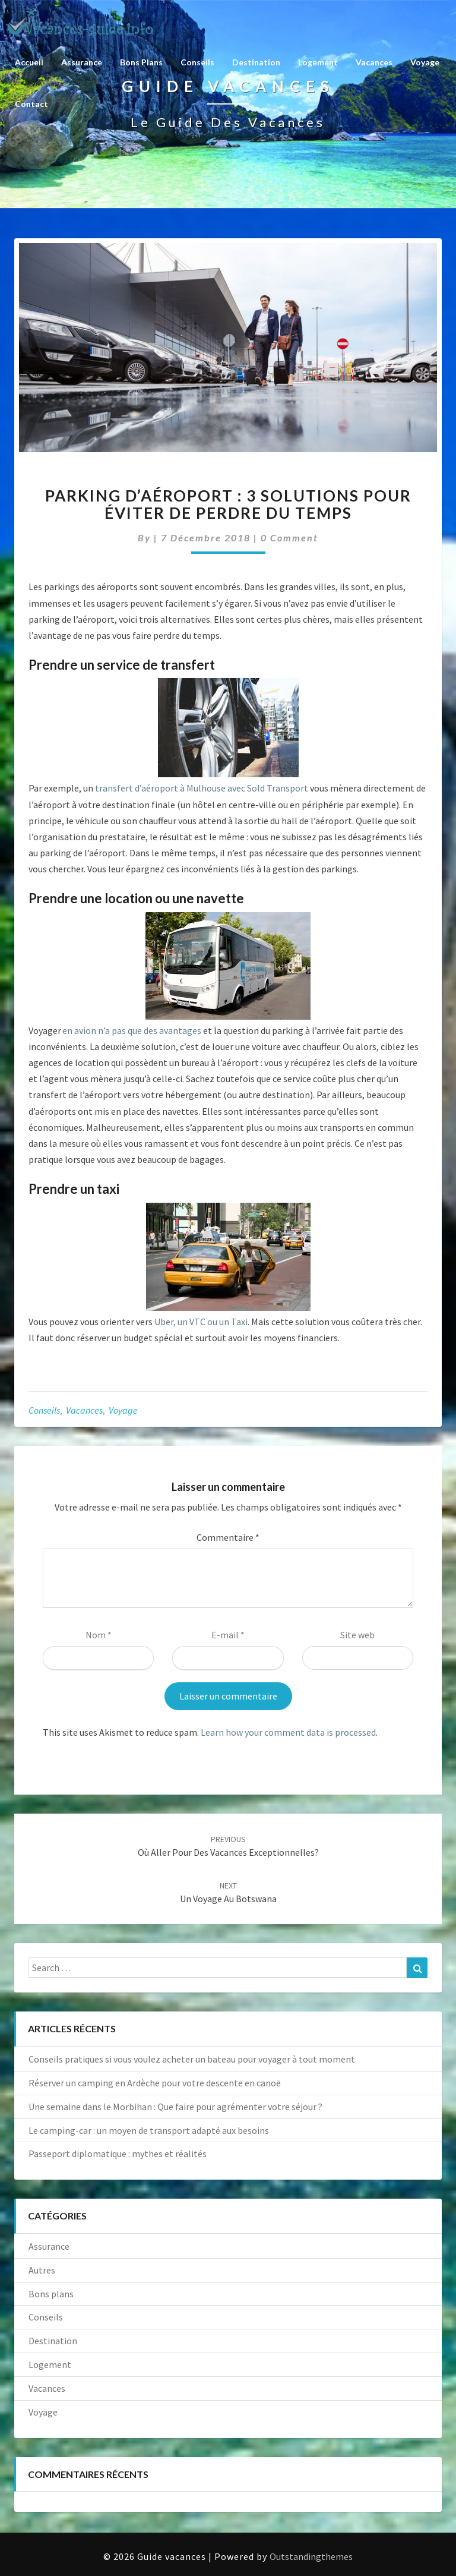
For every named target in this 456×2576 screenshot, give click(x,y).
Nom (99, 1635)
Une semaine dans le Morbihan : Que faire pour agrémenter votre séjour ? (175, 2106)
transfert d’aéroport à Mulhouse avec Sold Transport (201, 788)
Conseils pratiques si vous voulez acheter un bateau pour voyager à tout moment (191, 2059)
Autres (41, 2270)
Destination (256, 62)
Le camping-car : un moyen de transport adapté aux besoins (148, 2130)
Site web (357, 1635)
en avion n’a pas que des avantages (131, 1030)
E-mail (228, 1635)
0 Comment (289, 537)
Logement (318, 62)
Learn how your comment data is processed (288, 1732)
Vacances (374, 62)
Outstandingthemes (311, 2556)
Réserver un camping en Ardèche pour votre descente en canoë (154, 2083)
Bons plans (141, 62)
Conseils (197, 62)
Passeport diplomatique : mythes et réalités (117, 2153)
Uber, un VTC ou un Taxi (201, 1322)
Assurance (81, 62)
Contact (31, 104)
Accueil (29, 62)
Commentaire (228, 1537)
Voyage (424, 62)
